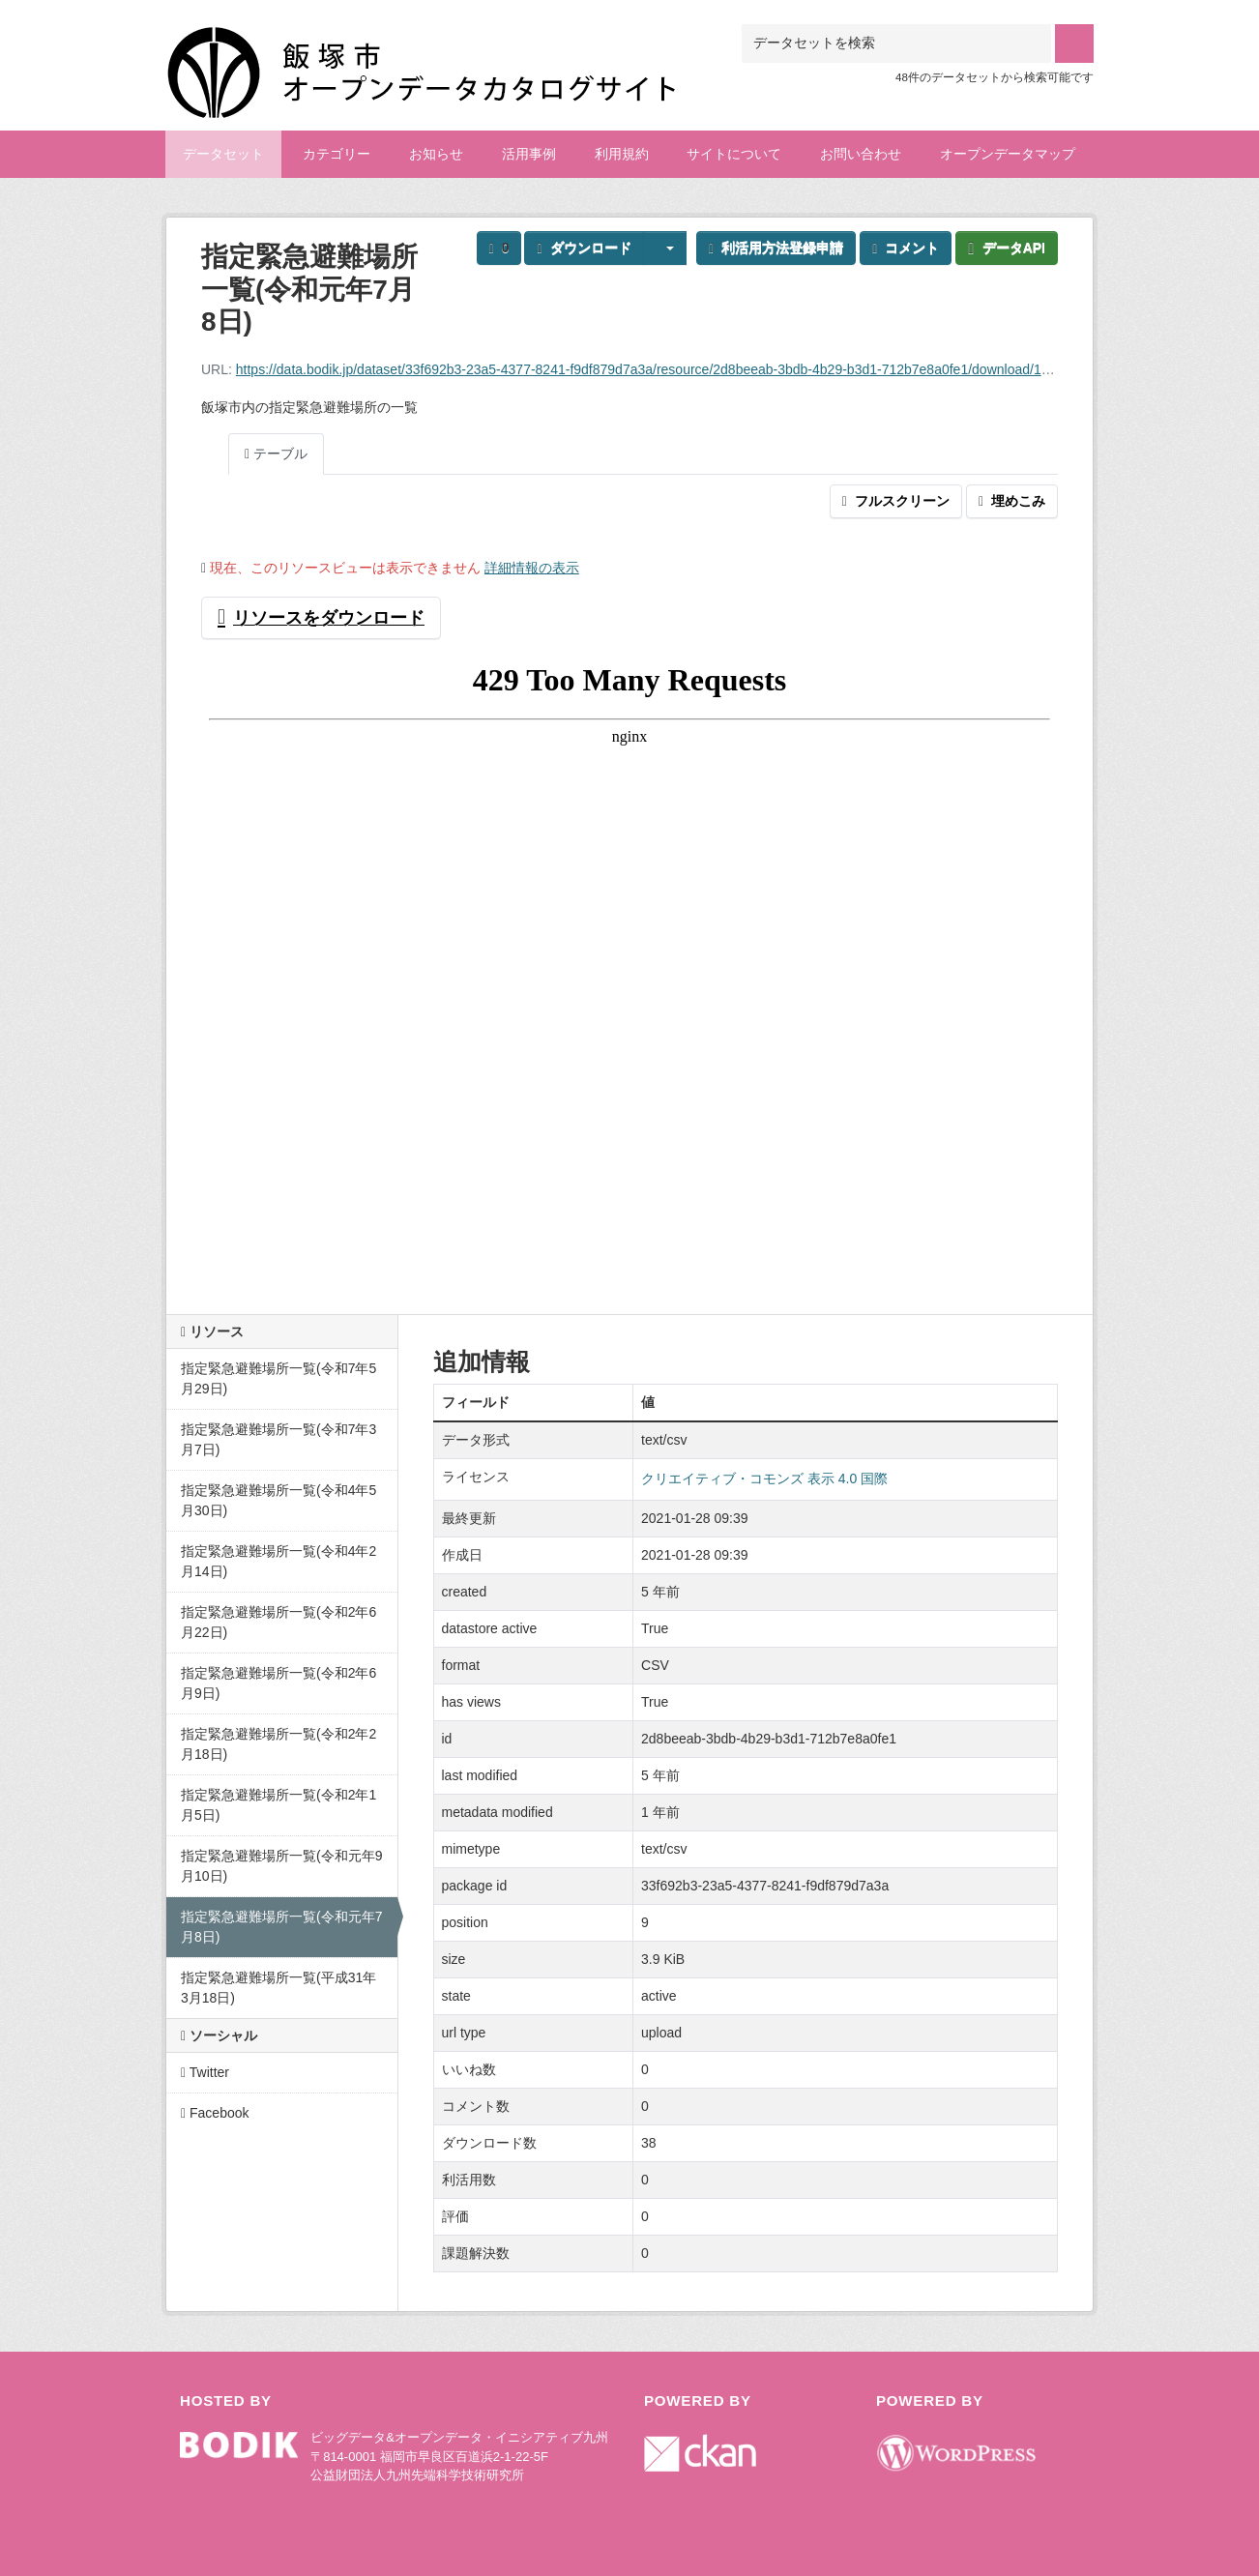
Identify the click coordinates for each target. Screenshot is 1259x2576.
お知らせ (436, 153)
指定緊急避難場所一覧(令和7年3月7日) (278, 1439)
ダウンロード (583, 247)
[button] (665, 248)
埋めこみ (1012, 501)
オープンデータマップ (1007, 153)
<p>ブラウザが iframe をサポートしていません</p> (629, 969)
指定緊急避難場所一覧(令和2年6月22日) (278, 1622)
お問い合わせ (860, 153)
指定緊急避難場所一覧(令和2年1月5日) (278, 1805)
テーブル (276, 453)
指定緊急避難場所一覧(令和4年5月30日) (278, 1500)
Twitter (205, 2072)
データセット (223, 153)
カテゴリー (336, 153)
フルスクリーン (896, 501)
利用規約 (622, 153)
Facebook (215, 2113)
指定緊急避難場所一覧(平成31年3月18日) (278, 1987)
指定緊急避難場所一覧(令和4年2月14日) (278, 1561)
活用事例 (529, 153)
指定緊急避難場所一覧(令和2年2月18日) (278, 1744)
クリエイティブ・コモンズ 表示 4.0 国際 (764, 1478)
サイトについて (734, 153)
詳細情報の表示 (531, 567)
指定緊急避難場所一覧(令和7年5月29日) (278, 1378)
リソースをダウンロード (321, 618)
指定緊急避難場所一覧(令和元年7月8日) (281, 1927)
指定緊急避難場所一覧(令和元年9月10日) (281, 1866)
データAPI (1006, 247)
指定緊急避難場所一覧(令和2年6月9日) (278, 1683)
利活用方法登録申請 (776, 247)
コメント (905, 247)
